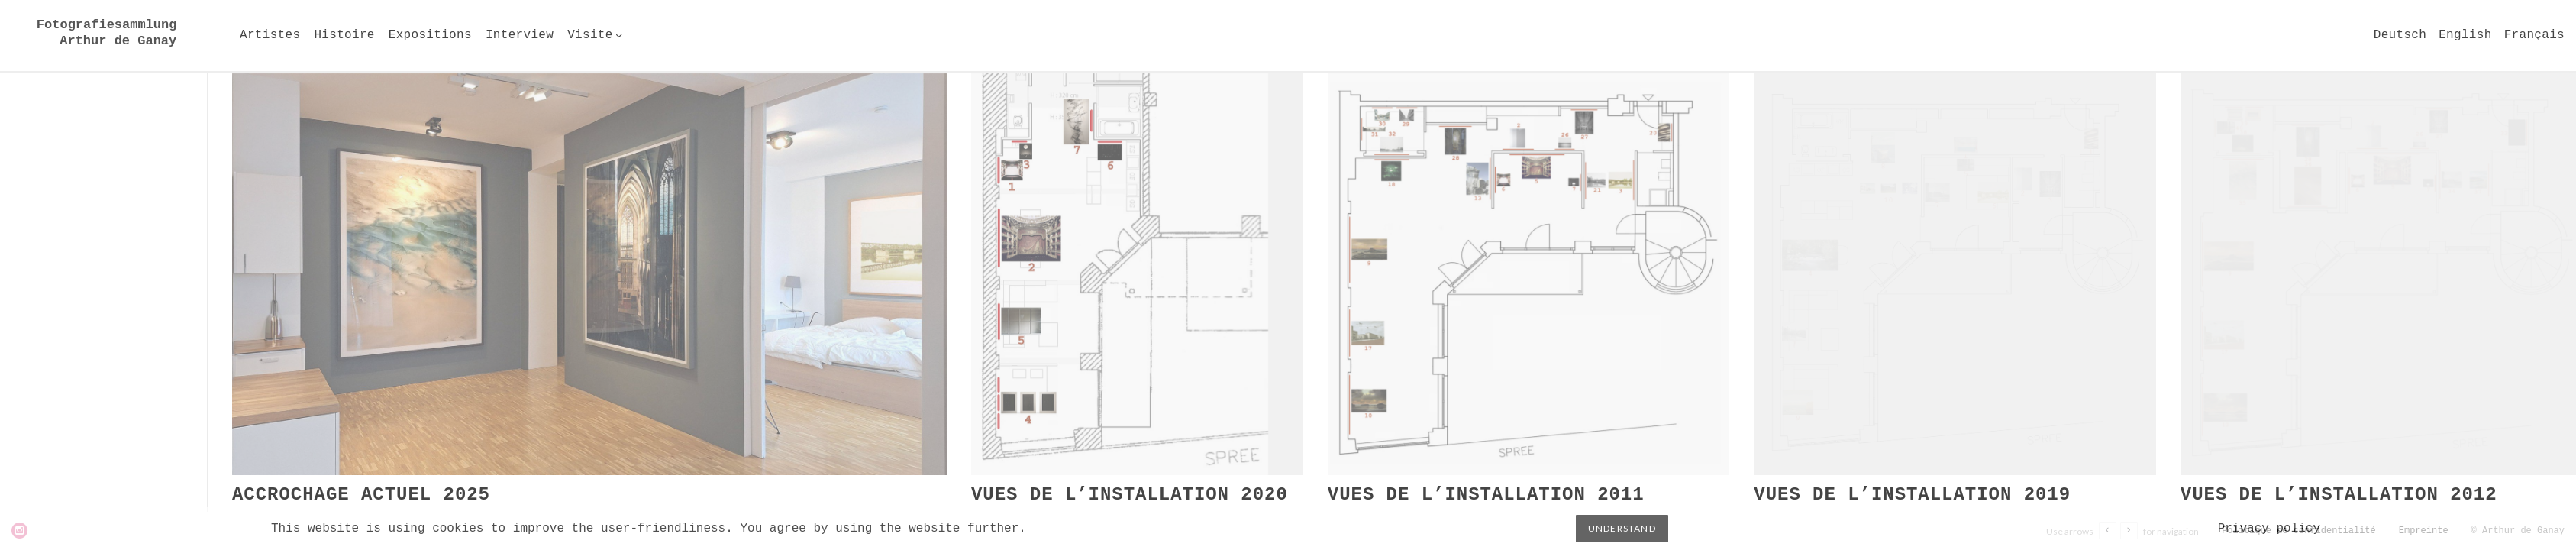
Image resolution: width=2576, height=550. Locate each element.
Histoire (344, 35)
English (2465, 35)
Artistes (270, 35)
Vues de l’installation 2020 (1129, 494)
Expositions (430, 35)
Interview (520, 35)
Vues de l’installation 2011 (1486, 494)
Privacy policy (2269, 528)
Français (2534, 35)
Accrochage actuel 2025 (361, 494)
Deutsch (2400, 35)
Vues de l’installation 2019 (1912, 494)
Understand (1622, 528)
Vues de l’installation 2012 (2339, 494)
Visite (590, 35)
